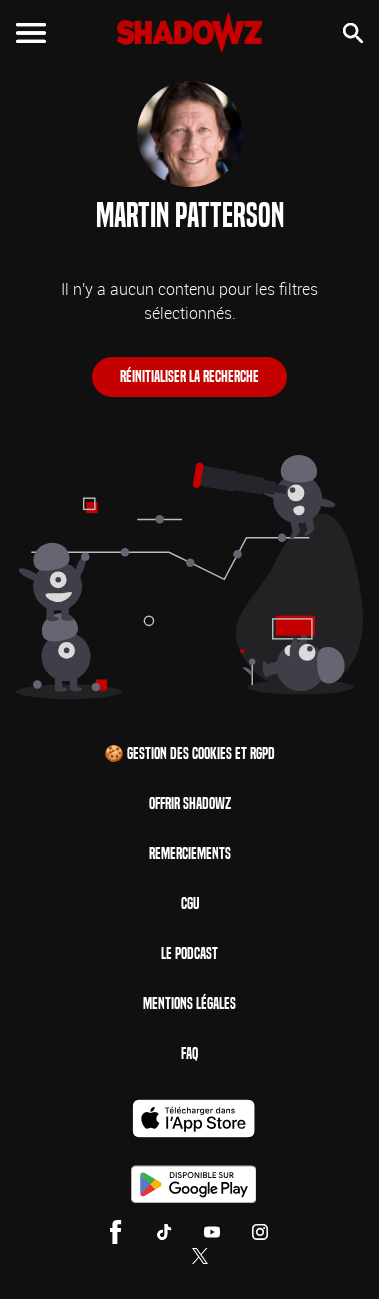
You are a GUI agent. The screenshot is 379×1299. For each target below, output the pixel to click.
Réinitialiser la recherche (189, 376)
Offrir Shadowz (190, 803)
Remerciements (190, 853)
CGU (190, 903)
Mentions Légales (189, 1003)
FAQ (189, 1053)
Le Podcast (189, 953)
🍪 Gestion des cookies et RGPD (189, 753)
